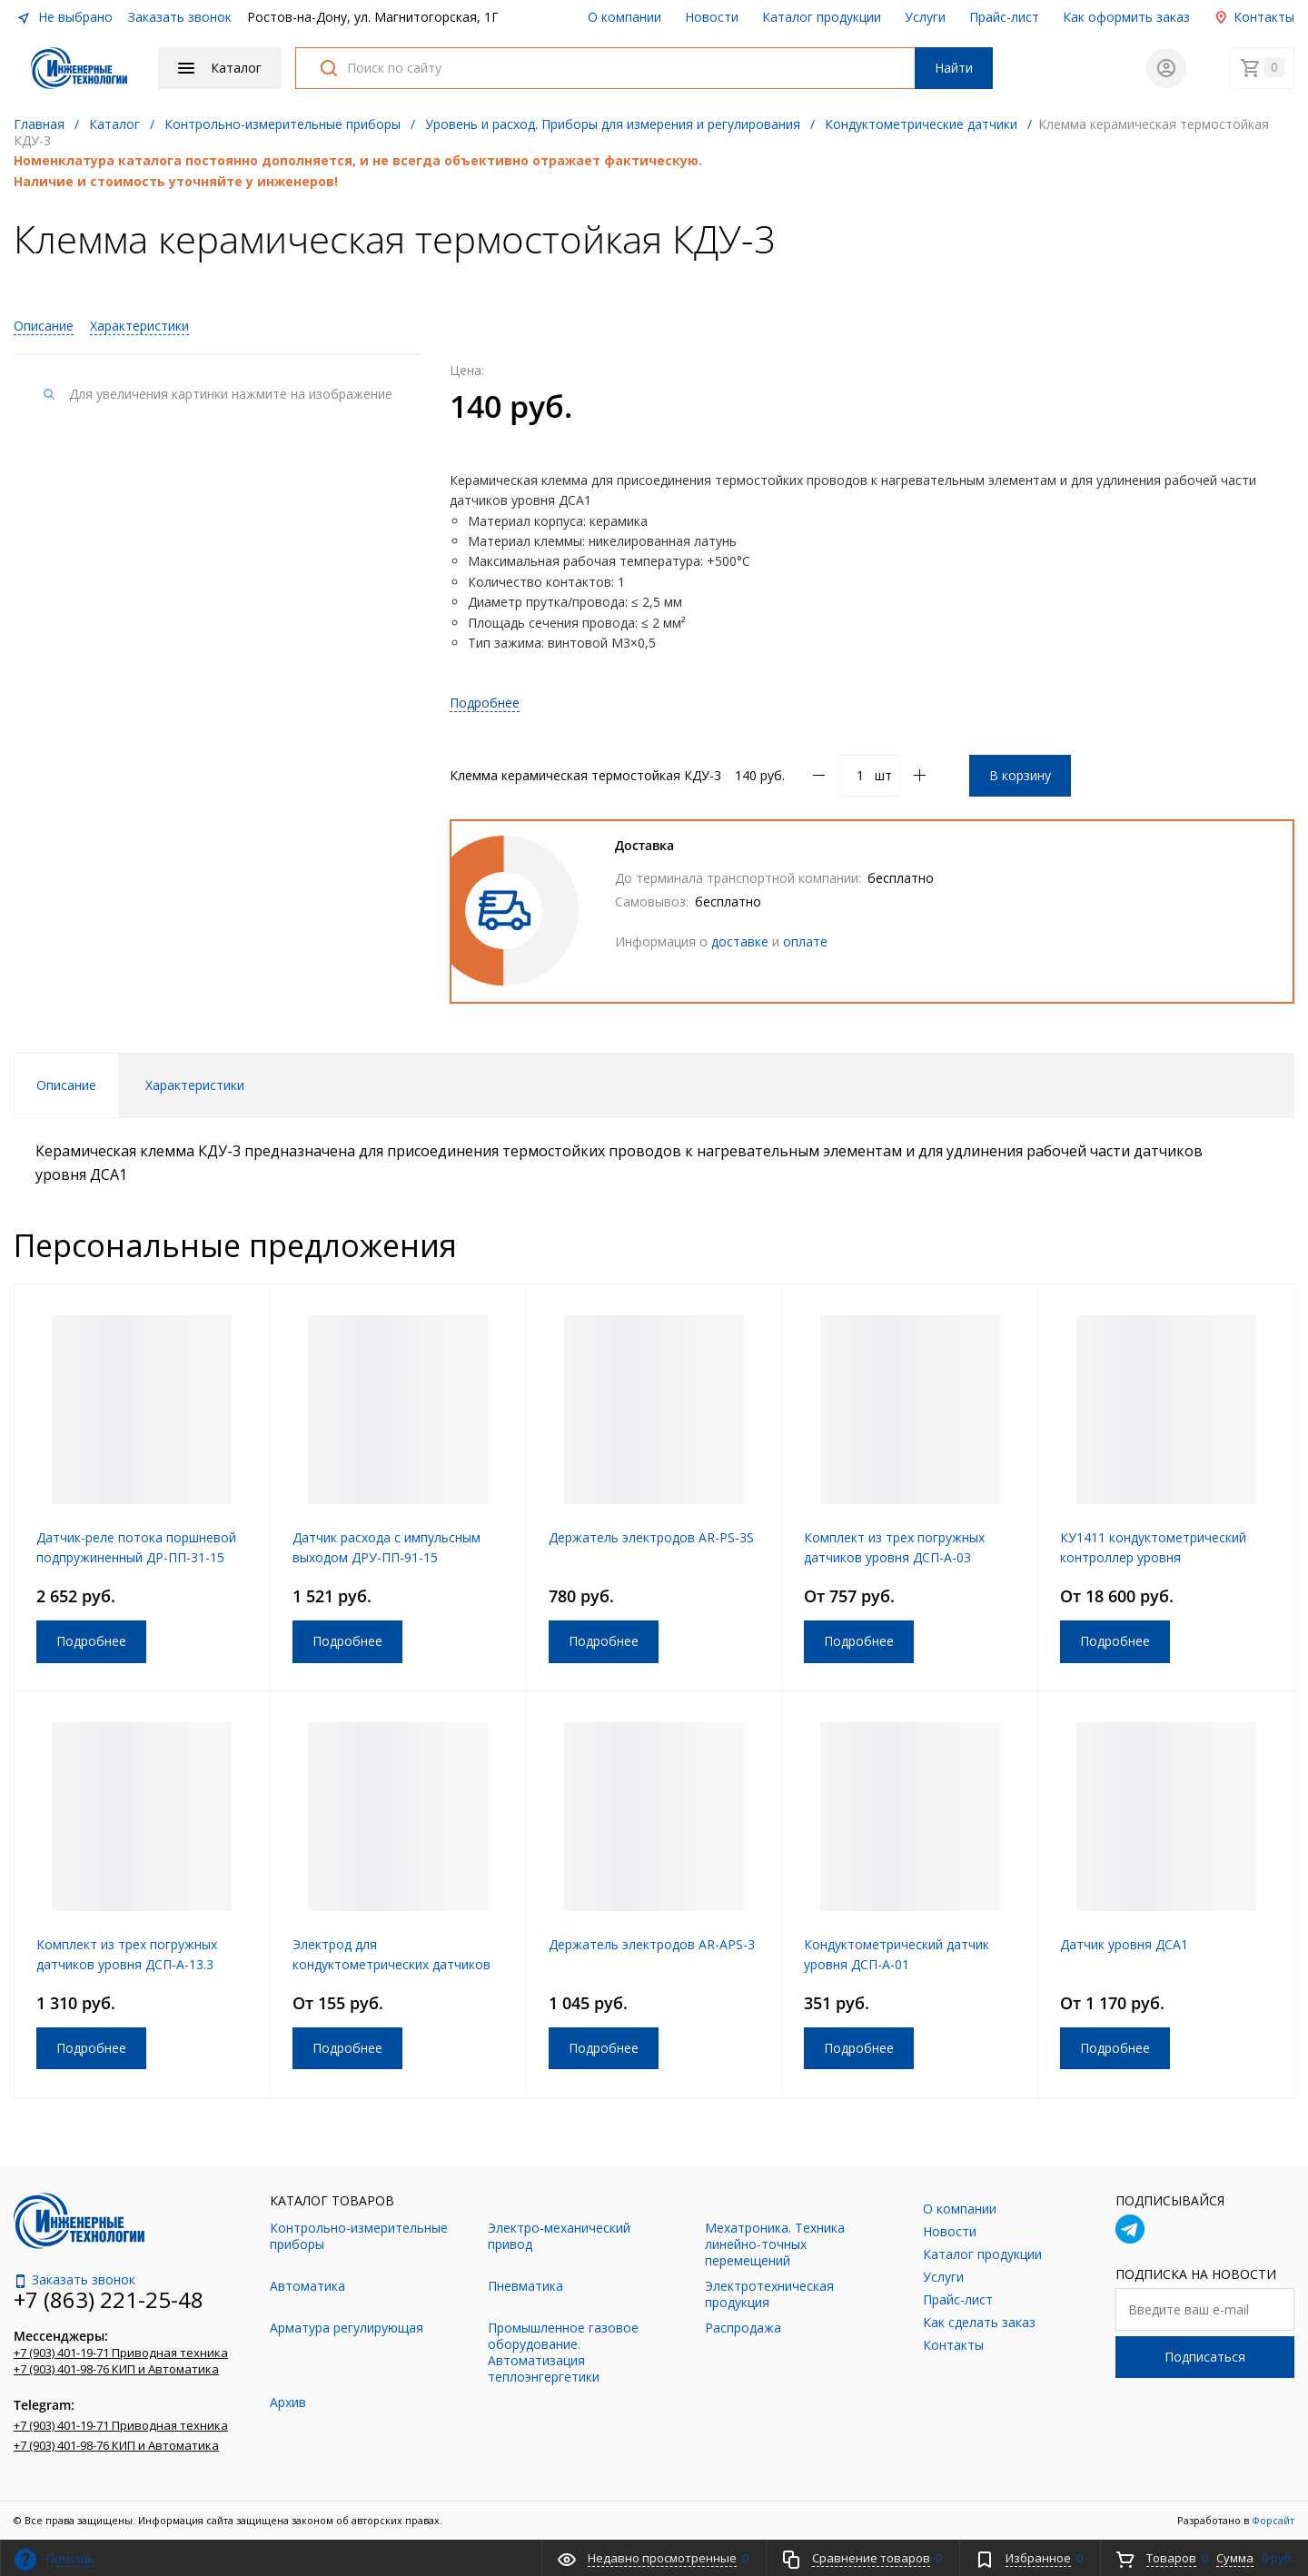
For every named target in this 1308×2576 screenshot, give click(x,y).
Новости (711, 16)
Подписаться (1204, 2356)
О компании (624, 16)
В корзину (1020, 775)
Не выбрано (64, 16)
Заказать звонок (180, 16)
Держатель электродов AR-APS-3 (652, 1944)
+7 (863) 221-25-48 (108, 2299)
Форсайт (1273, 2520)
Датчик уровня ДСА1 (1124, 1944)
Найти (954, 67)
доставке (739, 941)
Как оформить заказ (1126, 16)
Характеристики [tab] (194, 1085)
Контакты (1254, 16)
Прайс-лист (1004, 16)
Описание (44, 325)
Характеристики (139, 325)
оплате (805, 941)
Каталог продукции (821, 16)
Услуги (925, 16)
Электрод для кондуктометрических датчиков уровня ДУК (391, 1964)
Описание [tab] (66, 1085)
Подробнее (485, 702)
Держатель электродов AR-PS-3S (651, 1537)
